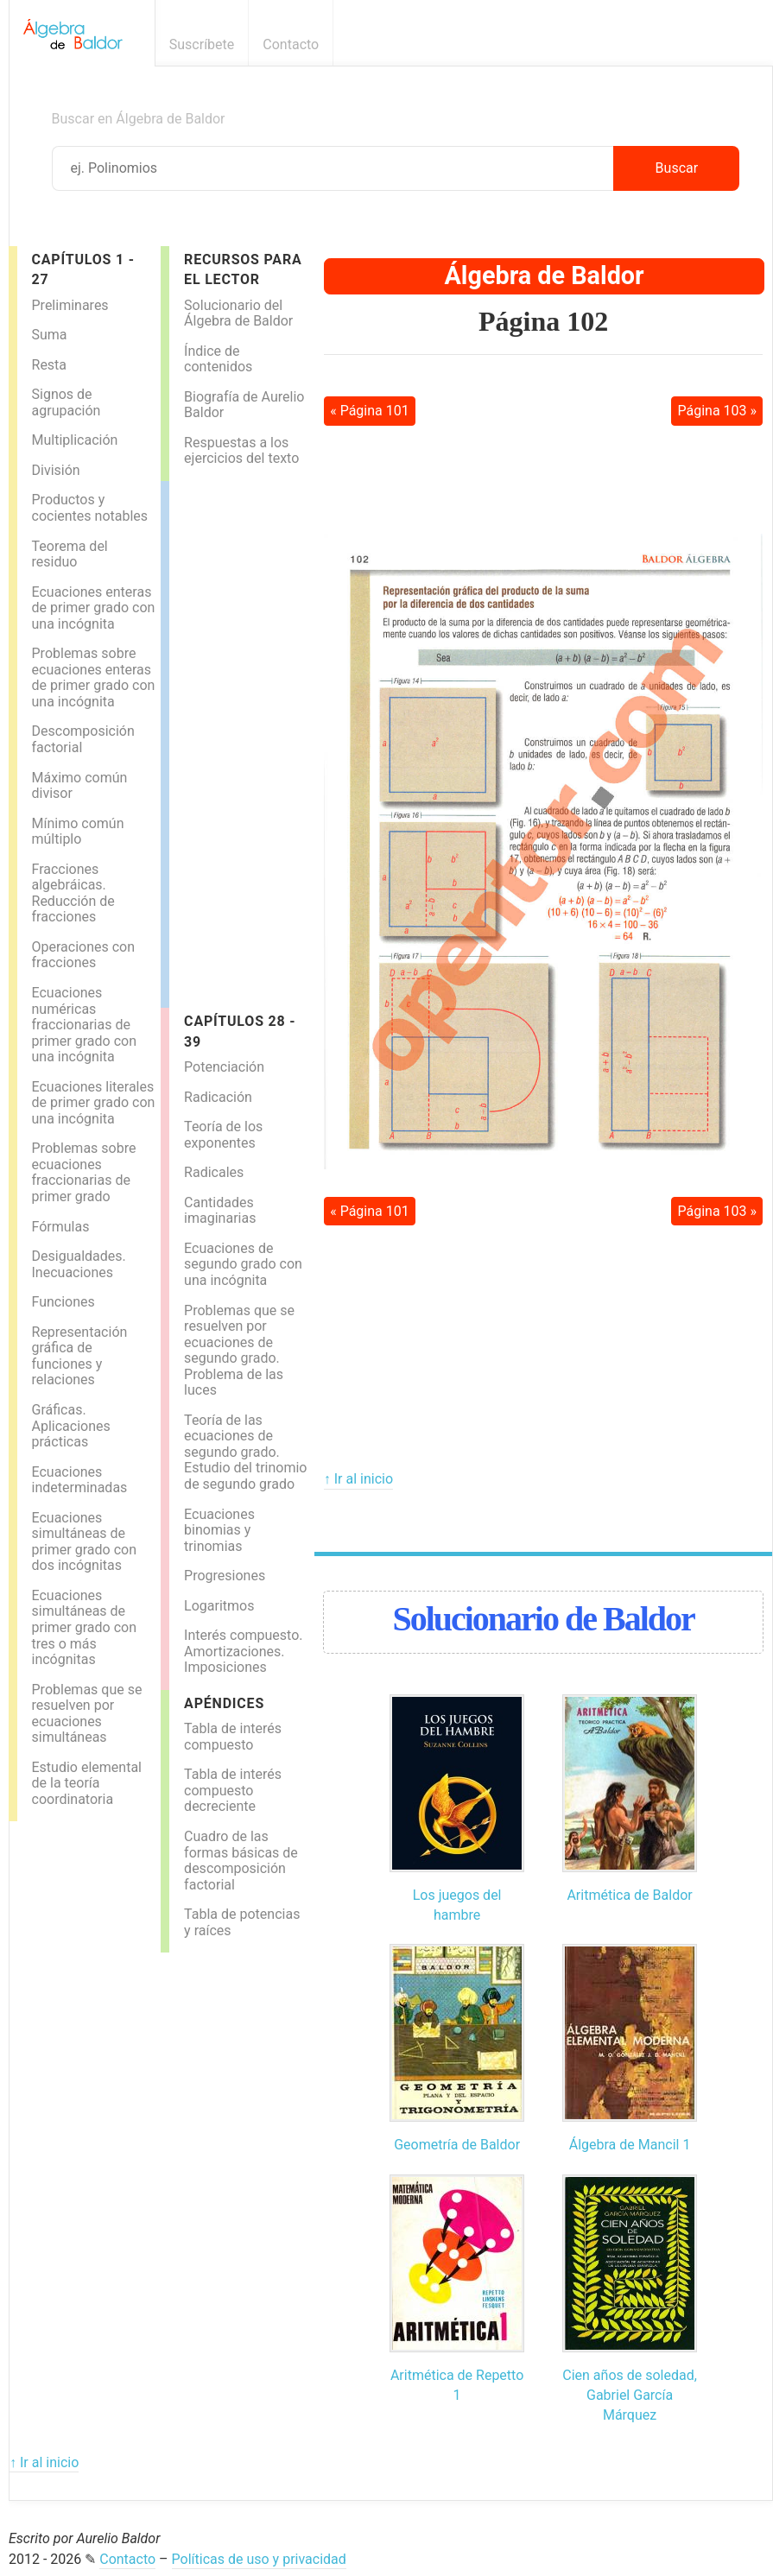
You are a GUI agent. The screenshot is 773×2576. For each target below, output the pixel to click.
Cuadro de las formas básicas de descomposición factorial (241, 1860)
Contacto (291, 44)
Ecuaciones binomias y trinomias (219, 1530)
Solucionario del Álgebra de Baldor (238, 313)
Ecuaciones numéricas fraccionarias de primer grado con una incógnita (84, 1024)
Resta (49, 365)
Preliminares (70, 305)
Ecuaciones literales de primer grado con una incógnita (93, 1103)
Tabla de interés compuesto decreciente (233, 1790)
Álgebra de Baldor (544, 275)
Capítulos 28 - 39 (239, 1031)
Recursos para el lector (242, 269)
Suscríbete (202, 44)
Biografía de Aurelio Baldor (244, 405)
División (56, 470)
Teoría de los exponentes (223, 1134)
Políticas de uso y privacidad (259, 2559)
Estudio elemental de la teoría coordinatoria (87, 1783)
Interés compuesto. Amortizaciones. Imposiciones (243, 1651)
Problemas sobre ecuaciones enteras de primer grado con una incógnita (93, 677)
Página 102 (543, 321)
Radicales (214, 1172)
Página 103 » (717, 410)
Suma (49, 334)
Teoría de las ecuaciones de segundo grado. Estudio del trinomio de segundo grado (245, 1452)
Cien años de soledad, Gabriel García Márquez (629, 2395)
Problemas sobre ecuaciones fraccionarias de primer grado (84, 1172)
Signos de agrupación (66, 402)
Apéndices (224, 1703)
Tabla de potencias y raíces (242, 1922)
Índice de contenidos (218, 359)
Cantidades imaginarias (220, 1210)
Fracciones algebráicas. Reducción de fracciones (73, 893)
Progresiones (224, 1575)
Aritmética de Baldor (629, 1895)
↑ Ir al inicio (358, 1479)
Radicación (218, 1097)
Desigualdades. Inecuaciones (79, 1264)
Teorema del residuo (70, 554)
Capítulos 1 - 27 (83, 269)
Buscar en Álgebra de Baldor (138, 119)
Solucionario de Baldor (543, 1618)
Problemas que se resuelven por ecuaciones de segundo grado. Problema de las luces (239, 1350)
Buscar (677, 168)
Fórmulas (61, 1226)
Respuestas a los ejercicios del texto (241, 450)
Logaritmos (219, 1606)
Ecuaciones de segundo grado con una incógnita (243, 1264)
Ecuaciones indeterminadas (80, 1480)
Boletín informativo (733, 44)
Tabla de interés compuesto (233, 1736)
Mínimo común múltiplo (78, 831)
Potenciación (224, 1067)
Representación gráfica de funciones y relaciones (80, 1356)
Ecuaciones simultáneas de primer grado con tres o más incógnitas (84, 1627)
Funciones (63, 1302)
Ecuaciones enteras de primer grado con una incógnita (93, 608)
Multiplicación (75, 440)
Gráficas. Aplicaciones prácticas (71, 1426)
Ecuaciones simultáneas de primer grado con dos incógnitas (84, 1542)
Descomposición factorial (83, 739)
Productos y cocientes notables (90, 507)
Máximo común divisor (80, 785)
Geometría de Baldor (457, 2144)
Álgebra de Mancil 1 (630, 2144)
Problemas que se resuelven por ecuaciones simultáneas (87, 1713)
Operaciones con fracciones (84, 955)
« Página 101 (369, 410)
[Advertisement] (238, 740)
